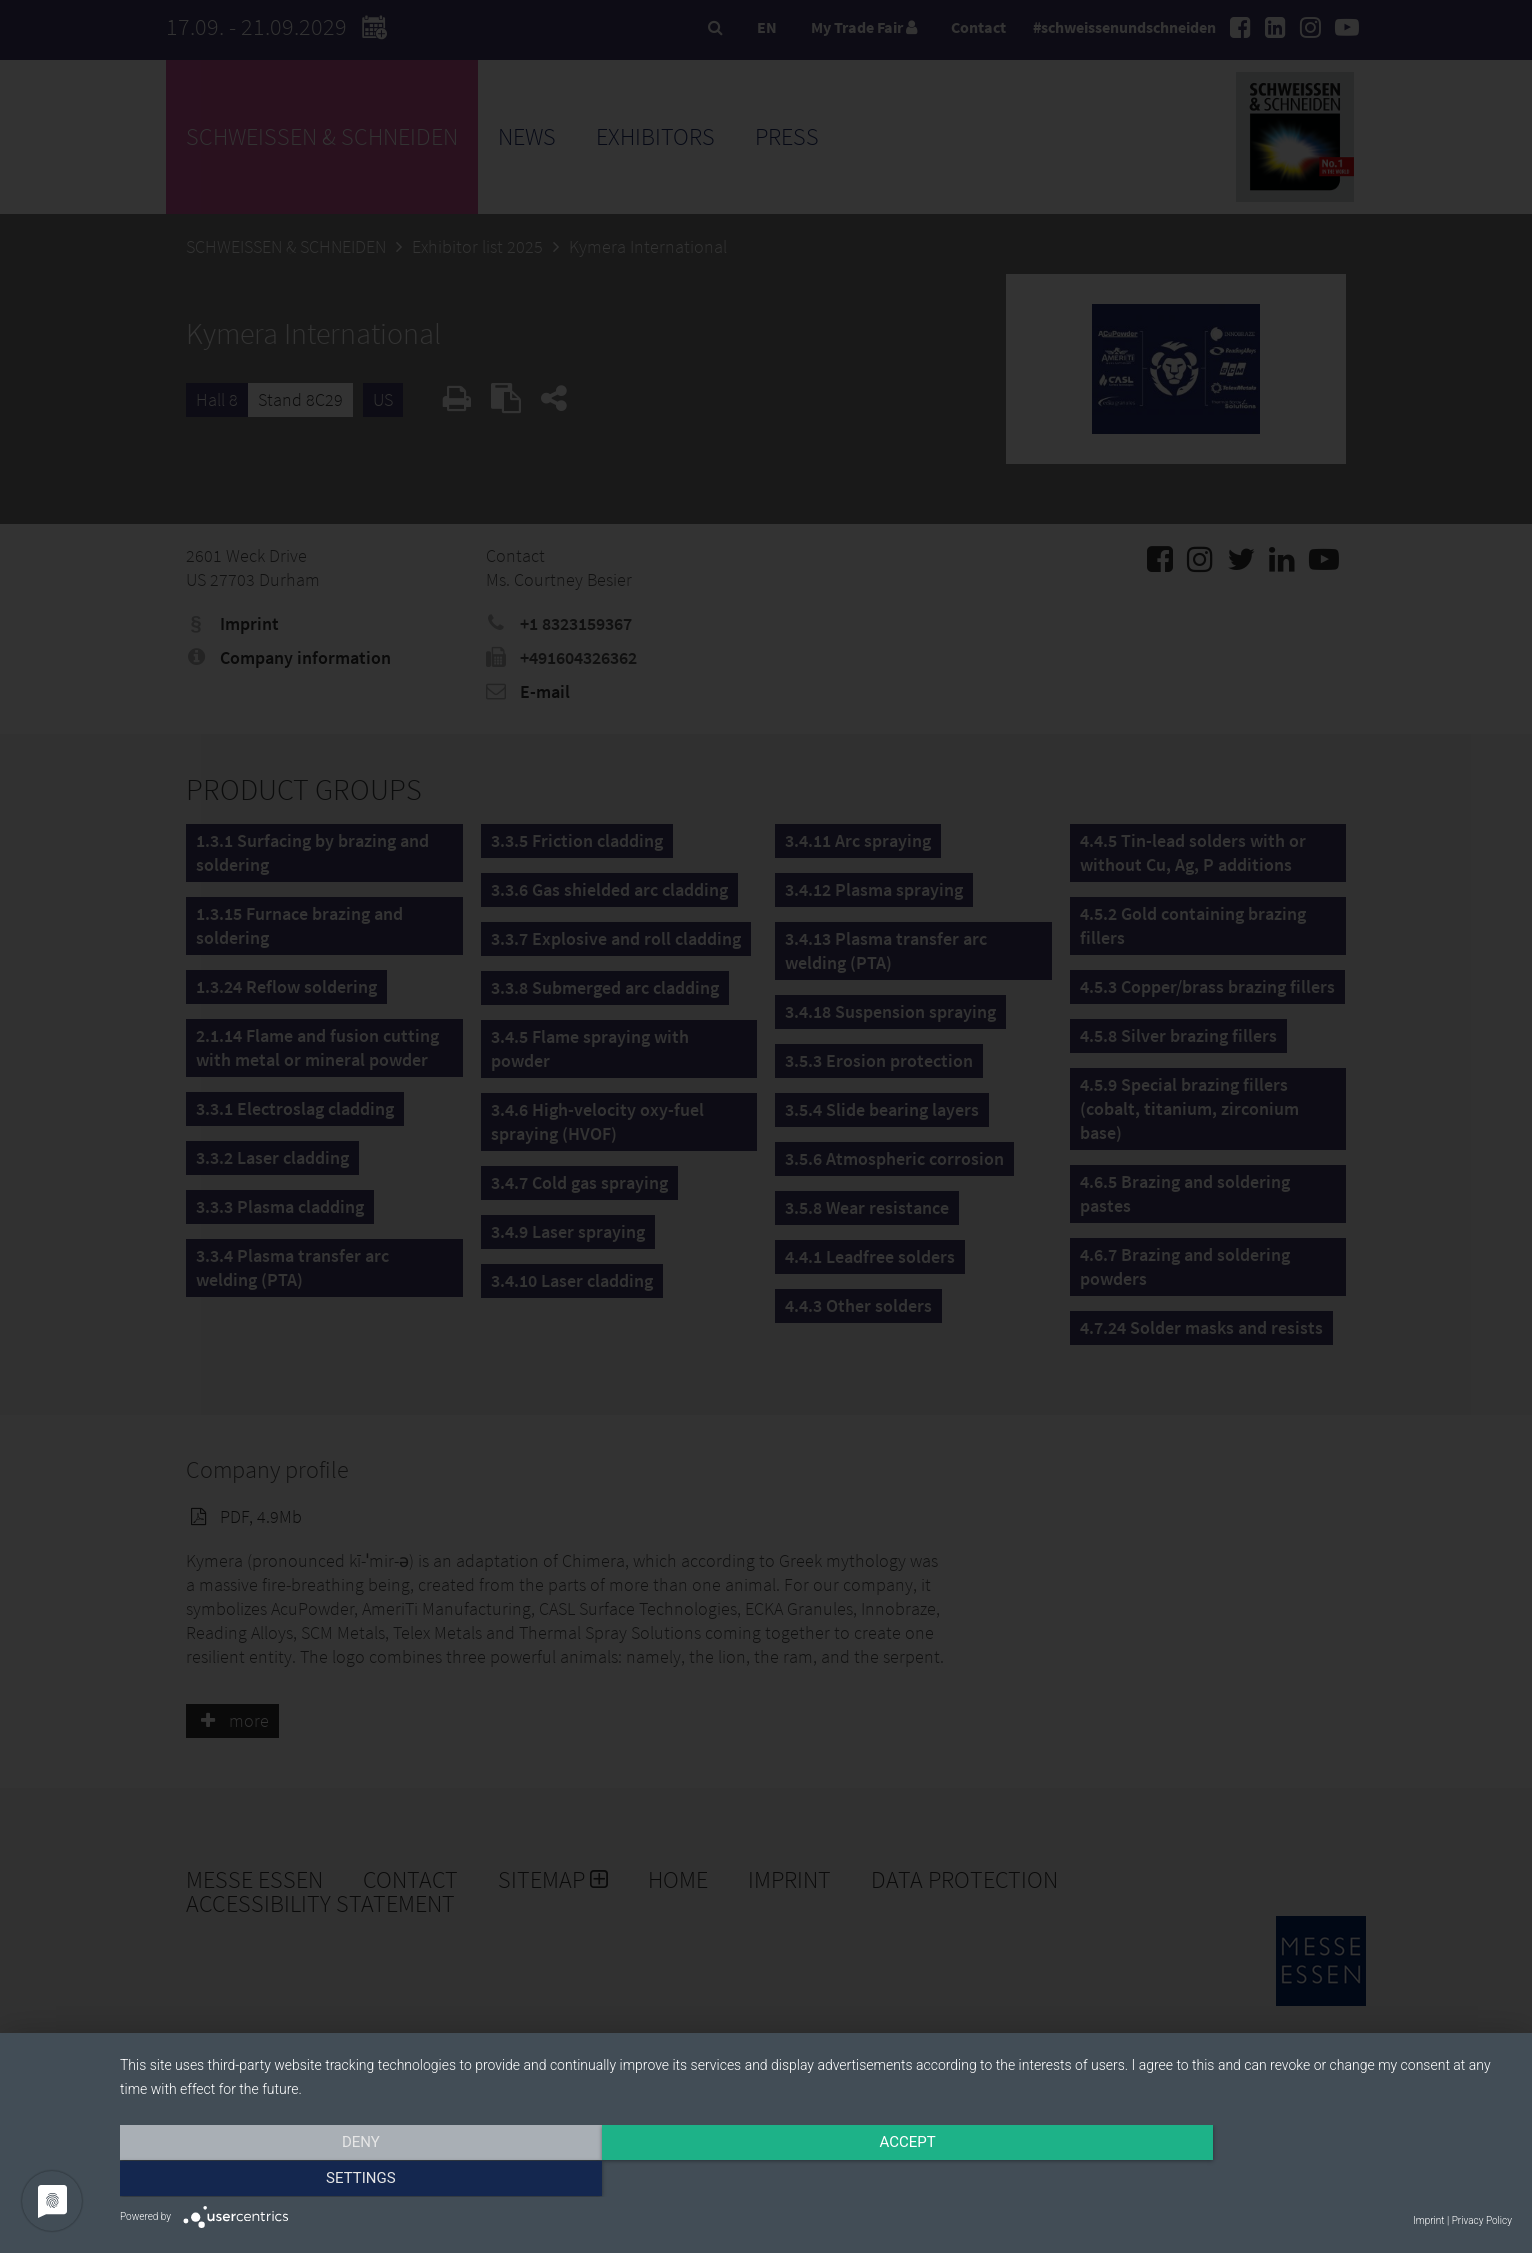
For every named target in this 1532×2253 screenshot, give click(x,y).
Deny (329, 2180)
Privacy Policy (1482, 2220)
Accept (816, 2180)
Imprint (1428, 2220)
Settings (1303, 2180)
